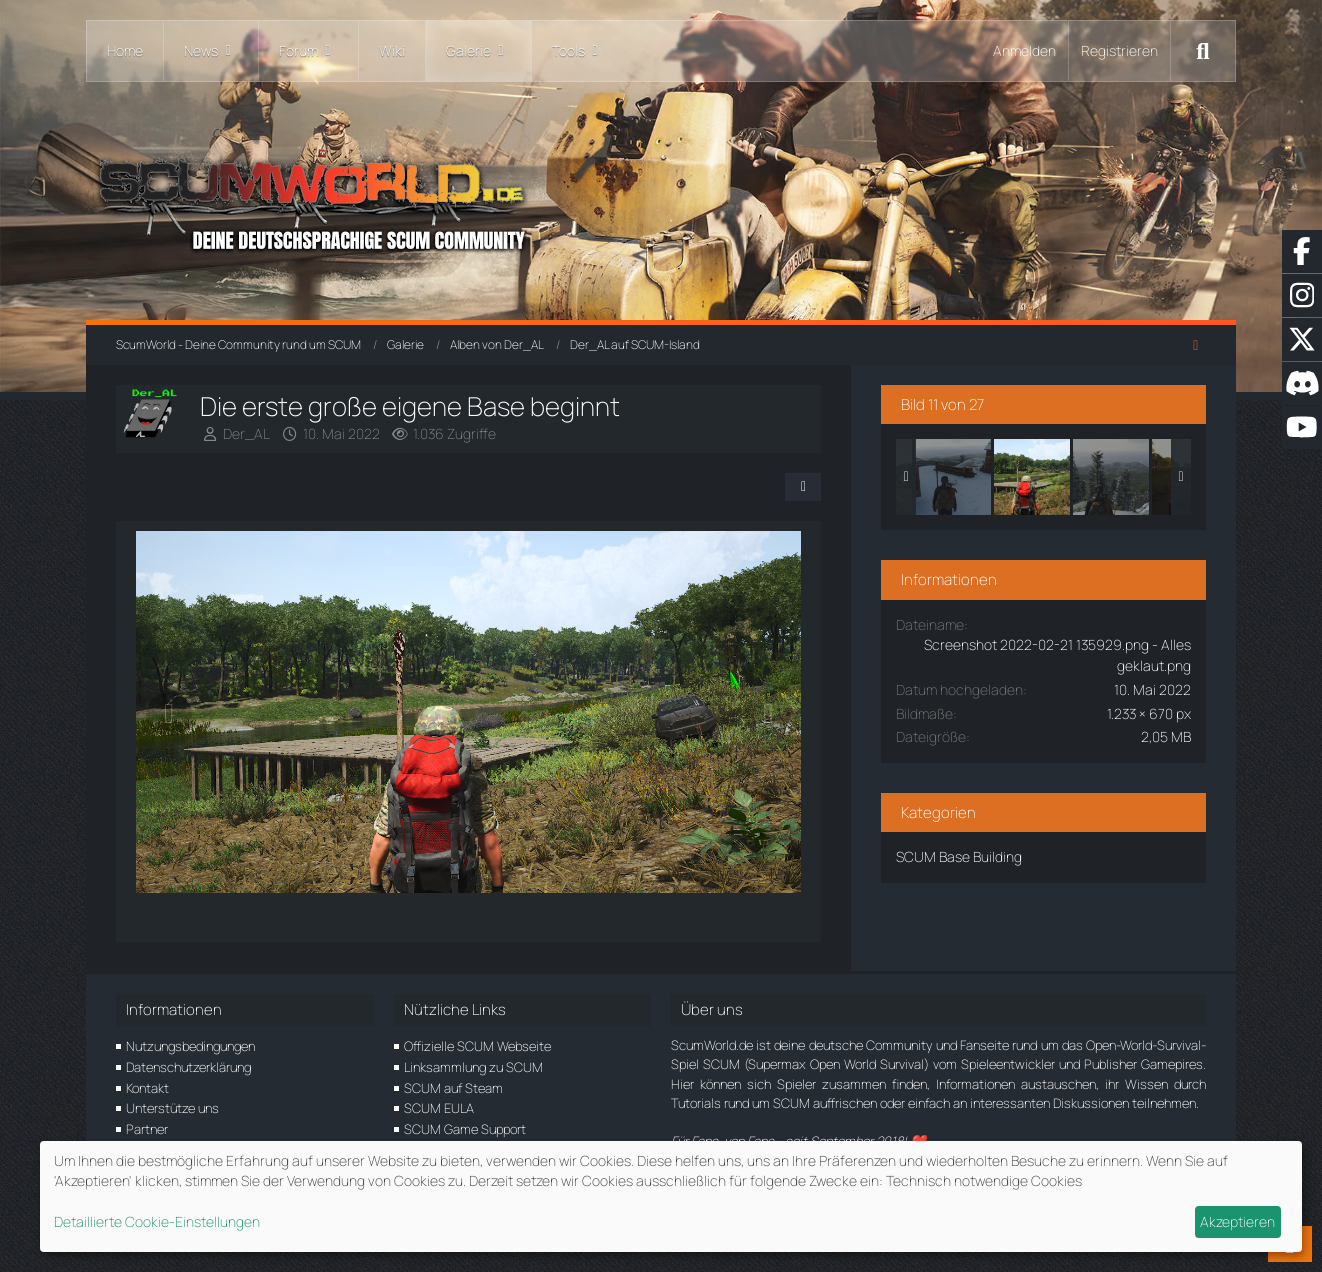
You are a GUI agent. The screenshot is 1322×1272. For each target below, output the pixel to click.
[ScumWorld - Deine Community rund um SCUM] (661, 200)
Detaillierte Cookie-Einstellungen (157, 1221)
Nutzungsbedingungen (190, 1046)
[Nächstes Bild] (773, 715)
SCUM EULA (439, 1108)
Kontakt (147, 1088)
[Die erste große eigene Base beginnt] (1037, 477)
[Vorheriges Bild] (169, 715)
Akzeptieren (1237, 1221)
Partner (147, 1129)
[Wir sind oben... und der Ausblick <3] (1116, 477)
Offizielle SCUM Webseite (477, 1046)
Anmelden (1024, 50)
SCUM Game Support (465, 1129)
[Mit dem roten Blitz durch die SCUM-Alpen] (958, 477)
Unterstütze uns (172, 1108)
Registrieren (1119, 50)
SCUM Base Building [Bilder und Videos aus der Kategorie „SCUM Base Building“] (964, 856)
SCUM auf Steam (453, 1088)
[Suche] (1203, 51)
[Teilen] (808, 487)
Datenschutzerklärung (188, 1067)
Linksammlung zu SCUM (473, 1067)
